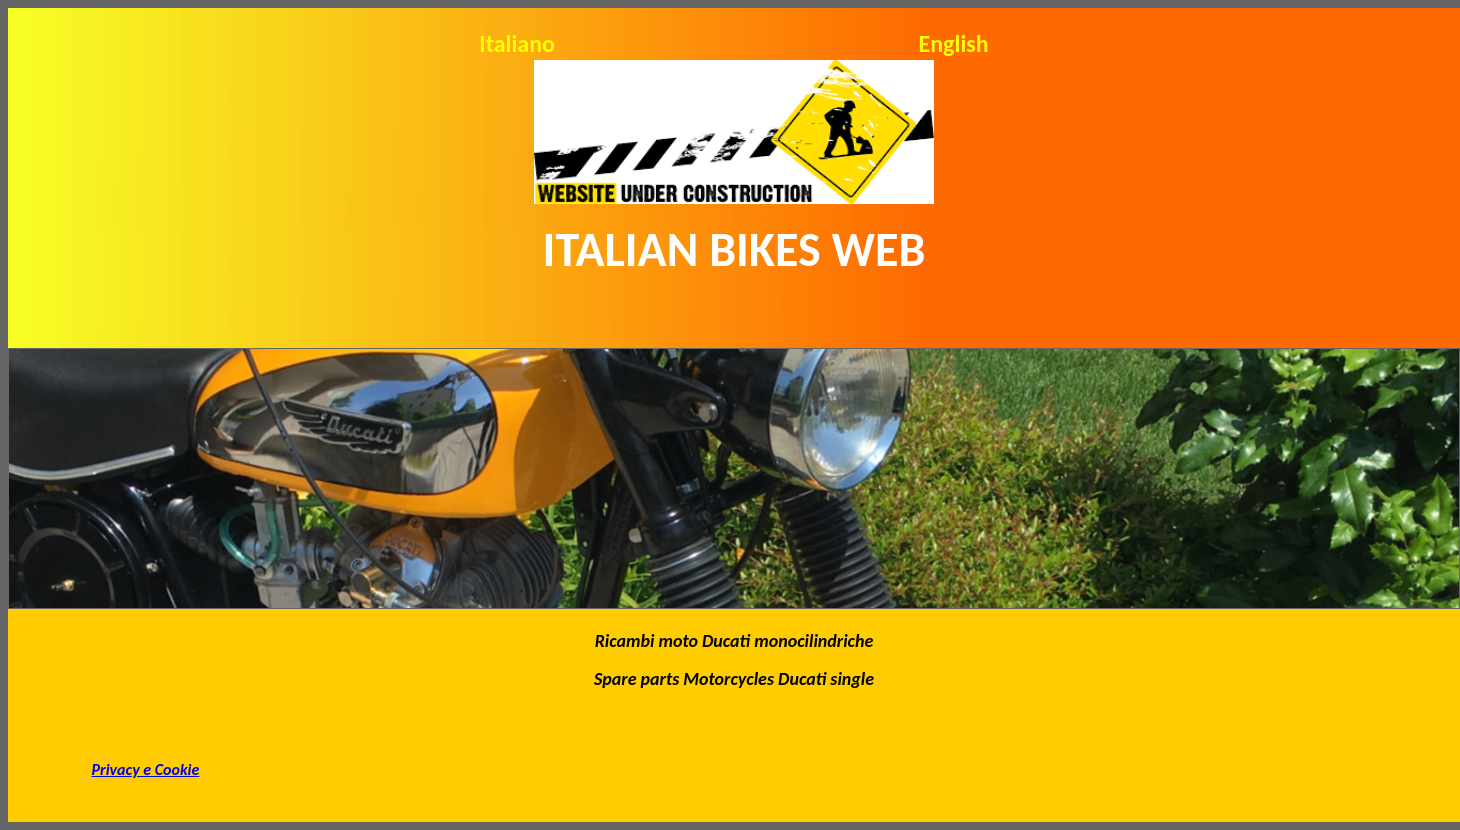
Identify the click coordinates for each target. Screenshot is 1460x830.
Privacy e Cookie (146, 769)
